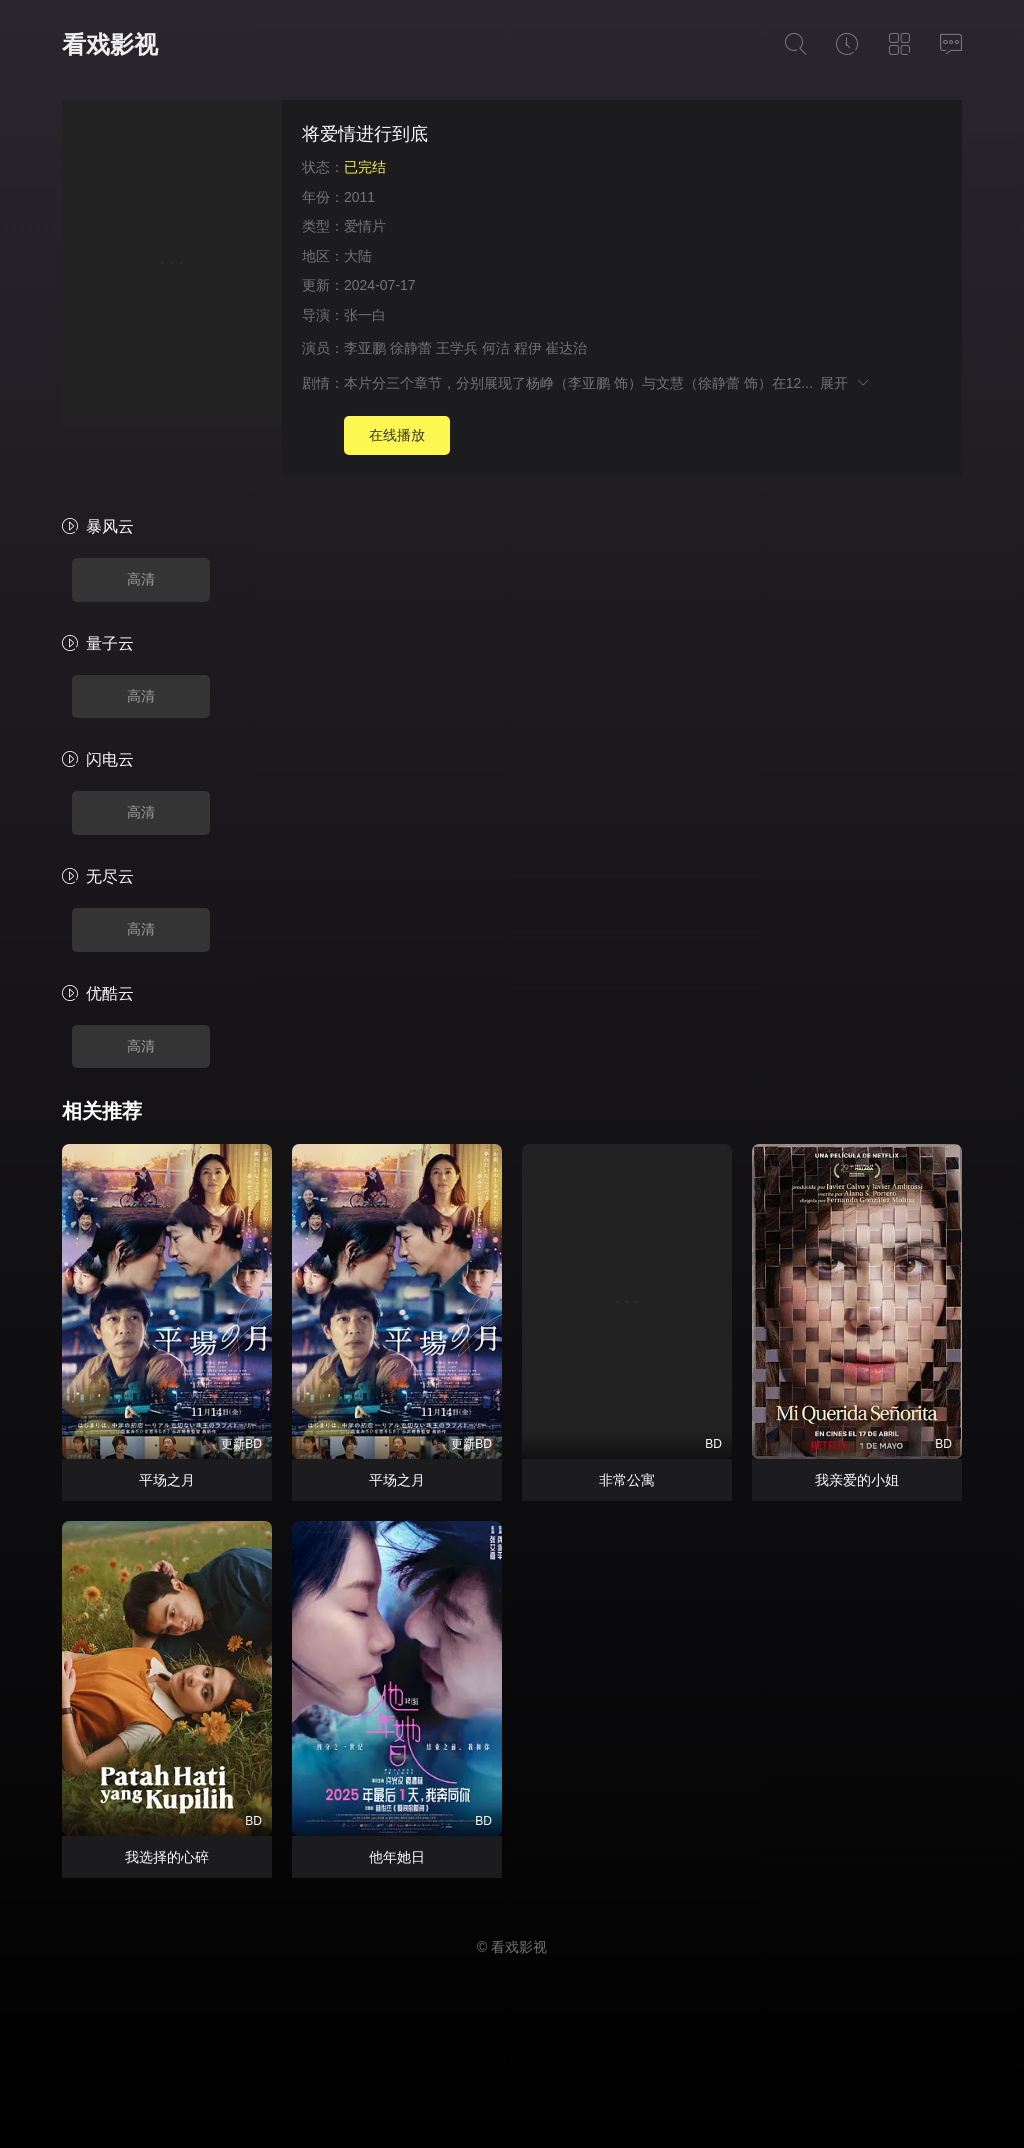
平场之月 (167, 1480)
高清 (141, 579)
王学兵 (457, 348)
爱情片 (365, 226)
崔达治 (566, 348)
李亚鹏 (365, 348)
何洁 (496, 348)
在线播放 (397, 435)
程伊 (528, 348)
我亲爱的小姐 (857, 1480)
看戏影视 (110, 44)
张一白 (365, 315)
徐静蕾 (411, 348)
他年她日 (397, 1857)
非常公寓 (627, 1480)
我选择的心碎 (167, 1857)
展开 (845, 383)
